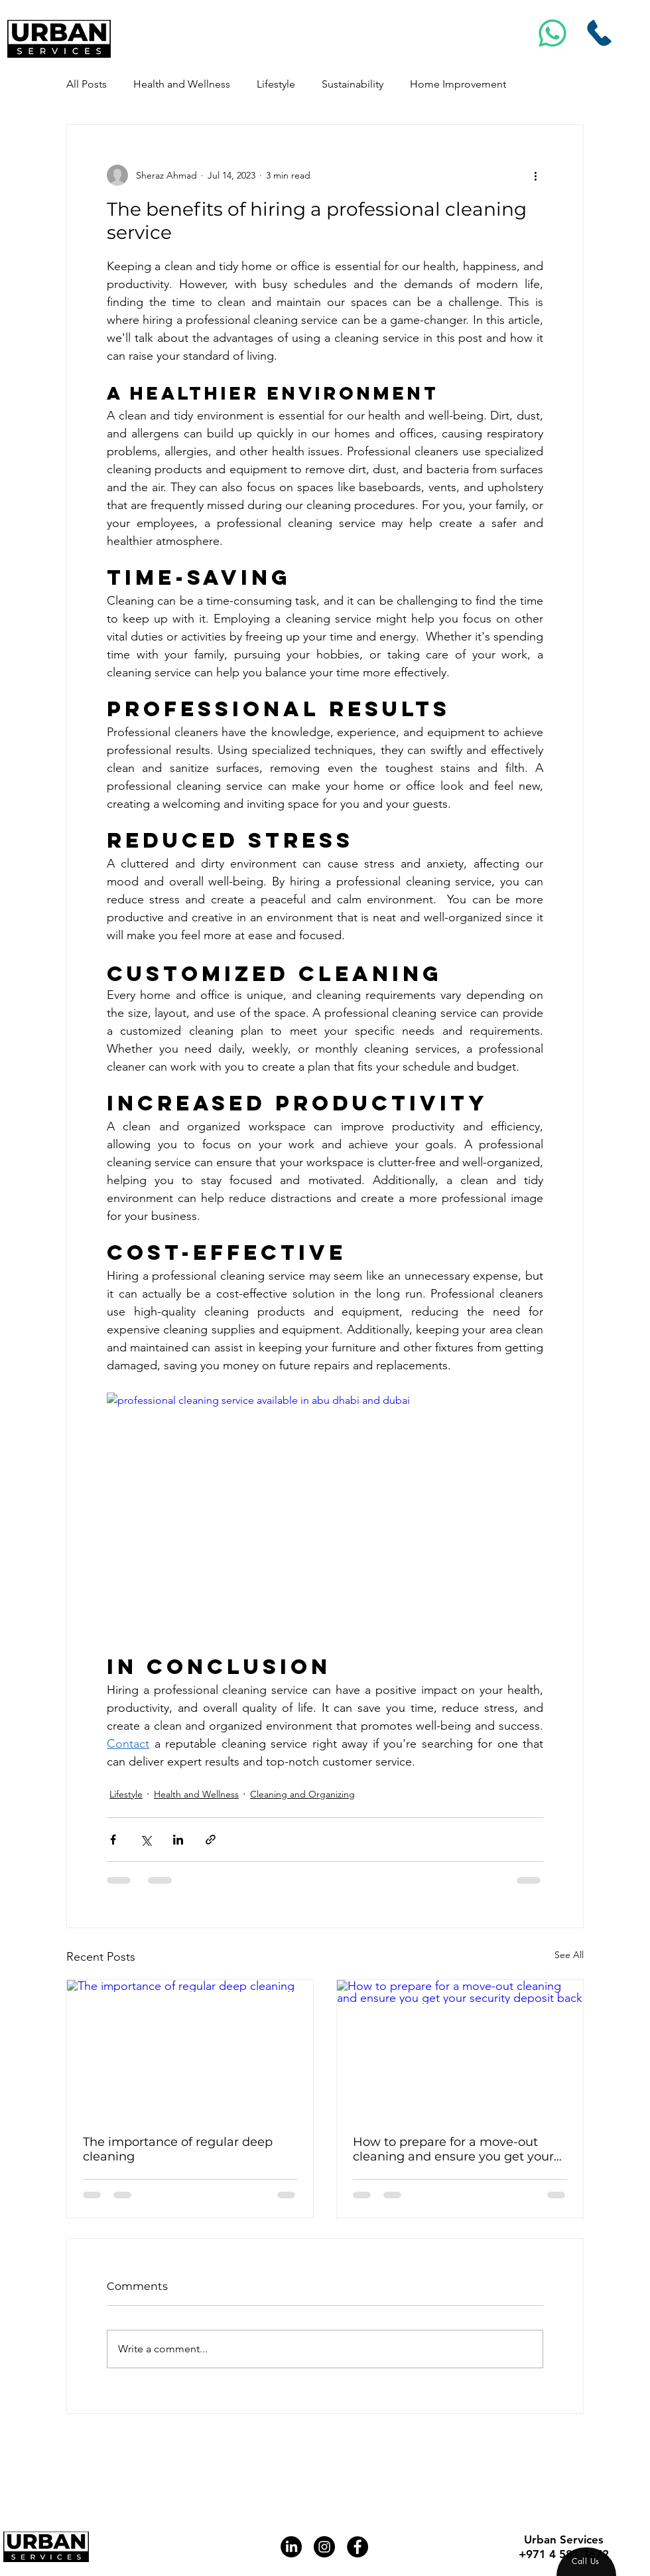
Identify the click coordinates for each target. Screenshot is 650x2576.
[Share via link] (210, 1839)
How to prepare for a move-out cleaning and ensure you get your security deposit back (453, 2149)
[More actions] (535, 175)
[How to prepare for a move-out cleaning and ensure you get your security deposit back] (460, 2049)
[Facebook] (357, 2546)
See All (569, 1955)
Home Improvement (458, 84)
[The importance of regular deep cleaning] (190, 2049)
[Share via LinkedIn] (178, 1839)
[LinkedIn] (291, 2546)
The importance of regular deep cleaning (178, 2149)
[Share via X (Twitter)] (145, 1839)
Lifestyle (276, 84)
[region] (586, 2561)
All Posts (86, 84)
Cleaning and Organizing (302, 1794)
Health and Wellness (181, 84)
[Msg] (553, 33)
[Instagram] (324, 2546)
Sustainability (352, 84)
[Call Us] (599, 33)
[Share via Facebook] (113, 1839)
